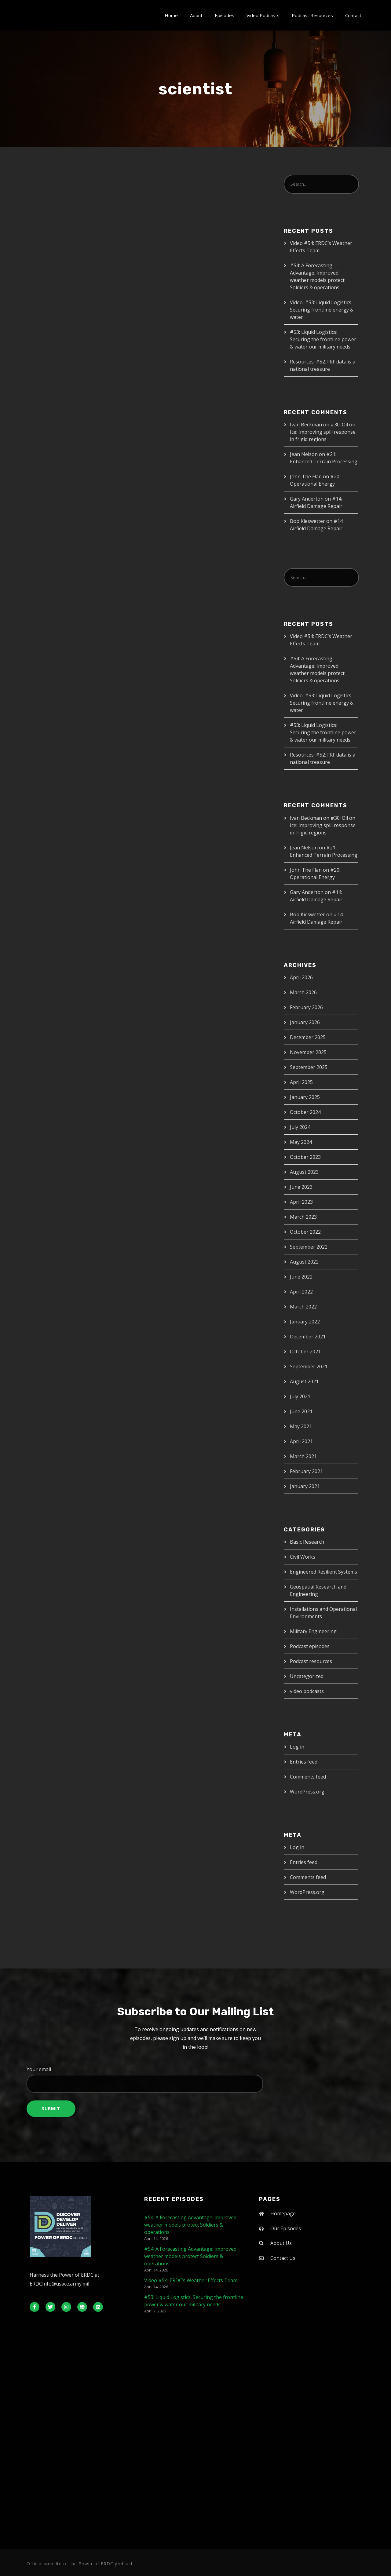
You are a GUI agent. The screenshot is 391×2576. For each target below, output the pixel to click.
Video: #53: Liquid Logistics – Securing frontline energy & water (322, 309)
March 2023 (303, 1216)
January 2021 (305, 1486)
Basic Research (307, 1541)
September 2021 (308, 1366)
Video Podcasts (263, 15)
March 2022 (303, 1306)
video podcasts (307, 1691)
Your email (195, 2079)
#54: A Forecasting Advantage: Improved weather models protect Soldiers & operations (190, 2224)
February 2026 (306, 1007)
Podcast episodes (310, 1646)
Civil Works (302, 1556)
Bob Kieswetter (307, 521)
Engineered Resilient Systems (323, 1571)
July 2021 (300, 1396)
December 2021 (308, 1336)
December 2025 (308, 1037)
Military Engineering (313, 1631)
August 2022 (304, 1261)
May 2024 (301, 1142)
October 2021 (305, 1351)
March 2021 (303, 1456)
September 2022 (308, 1246)
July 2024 (300, 1127)
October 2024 (305, 1112)
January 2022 (305, 1321)
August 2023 (304, 1172)
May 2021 (301, 1426)
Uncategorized (306, 1676)
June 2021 (301, 1411)
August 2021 (304, 1381)
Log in (297, 1746)
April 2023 (301, 1202)
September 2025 (308, 1067)
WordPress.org (307, 1791)
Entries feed (303, 1761)
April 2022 (301, 1291)
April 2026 (301, 977)
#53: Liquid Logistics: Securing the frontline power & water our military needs (323, 339)
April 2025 (301, 1082)
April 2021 (301, 1441)
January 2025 (305, 1097)
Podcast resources (311, 1661)
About (196, 15)
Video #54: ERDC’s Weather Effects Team (190, 2280)
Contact (353, 15)
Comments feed (308, 1776)
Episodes (224, 15)
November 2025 (308, 1052)
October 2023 (305, 1157)
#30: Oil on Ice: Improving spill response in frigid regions (323, 432)
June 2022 (301, 1276)
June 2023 (301, 1187)
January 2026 (305, 1022)
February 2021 (306, 1471)
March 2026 (303, 992)
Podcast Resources (312, 15)
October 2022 (305, 1231)
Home (171, 15)
